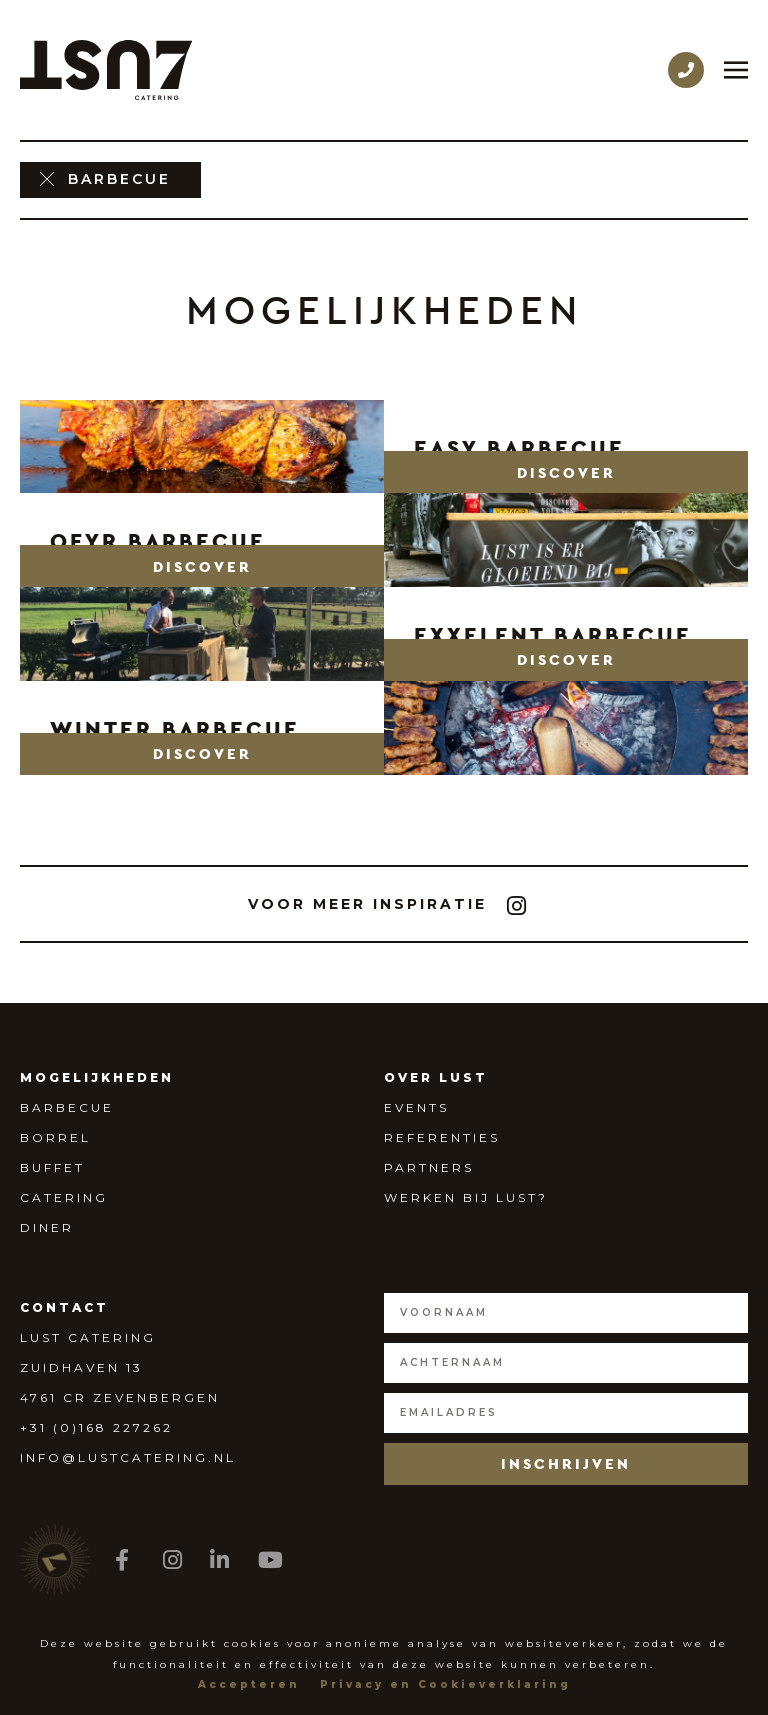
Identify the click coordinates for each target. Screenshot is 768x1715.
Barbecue (67, 1107)
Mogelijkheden (97, 1077)
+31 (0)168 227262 (96, 1427)
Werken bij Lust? (466, 1197)
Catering (64, 1197)
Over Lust (436, 1077)
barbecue (119, 179)
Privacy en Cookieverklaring (445, 1684)
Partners (429, 1167)
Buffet (52, 1167)
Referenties (442, 1137)
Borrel (55, 1137)
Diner (47, 1227)
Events (416, 1107)
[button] (566, 472)
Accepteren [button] (249, 1684)
